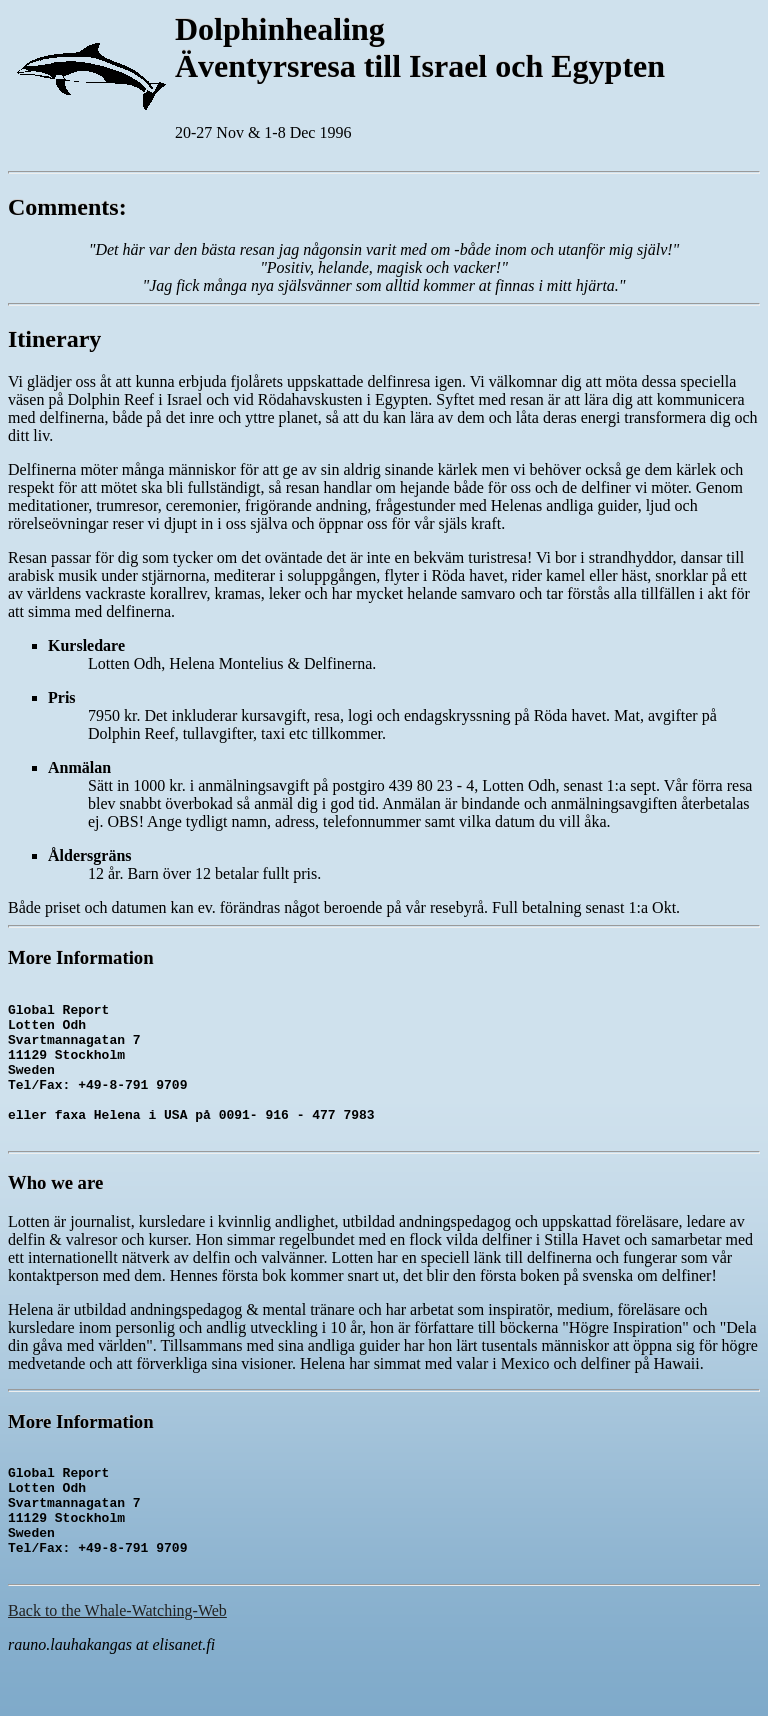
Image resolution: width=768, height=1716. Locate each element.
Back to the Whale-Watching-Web (117, 1664)
